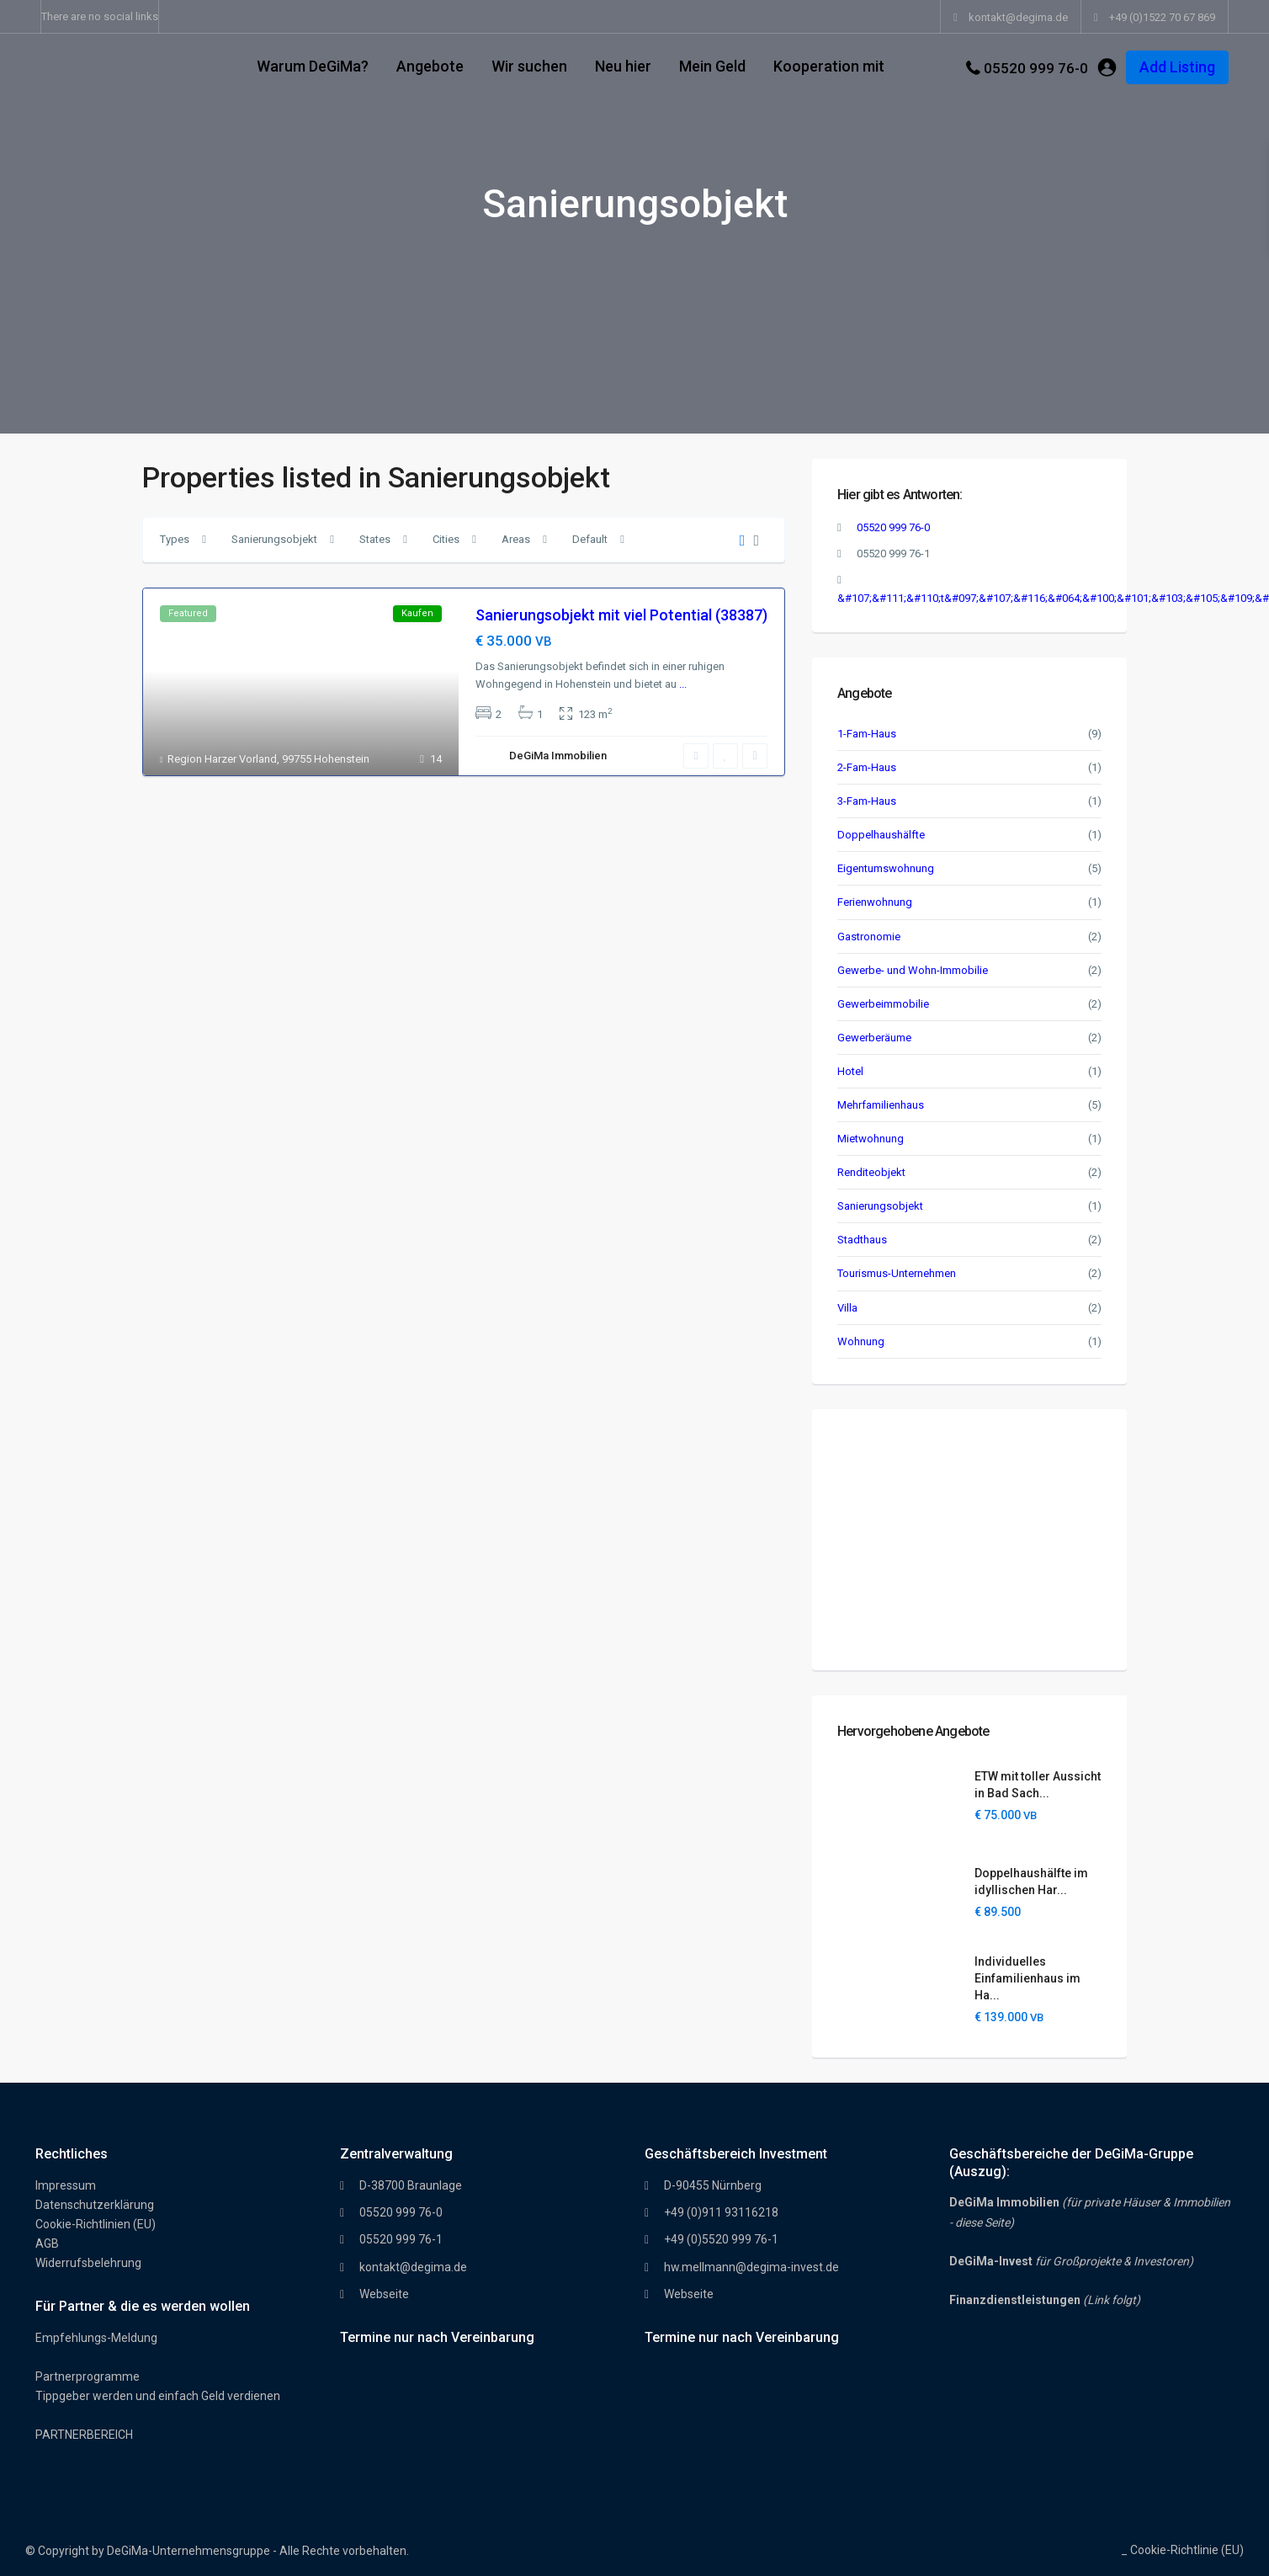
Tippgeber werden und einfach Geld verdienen (157, 2396)
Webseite (384, 2294)
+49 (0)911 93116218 (721, 2212)
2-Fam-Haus (866, 767)
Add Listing (1177, 67)
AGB (47, 2243)
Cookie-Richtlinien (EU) (95, 2224)
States (374, 539)
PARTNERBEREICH (84, 2434)
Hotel (850, 1071)
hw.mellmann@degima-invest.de (751, 2267)
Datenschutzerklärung (94, 2204)
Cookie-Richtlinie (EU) (1187, 2550)
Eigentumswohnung (885, 868)
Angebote (430, 66)
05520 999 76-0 (1036, 68)
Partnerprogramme (87, 2376)
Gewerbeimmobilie (883, 1004)
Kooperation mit (828, 66)
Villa (847, 1307)
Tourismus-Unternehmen (896, 1273)
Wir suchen (529, 66)
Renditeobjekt (871, 1172)
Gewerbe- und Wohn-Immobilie (912, 970)
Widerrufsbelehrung (88, 2263)
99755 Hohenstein (325, 759)
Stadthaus (862, 1239)
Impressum (65, 2185)
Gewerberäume (874, 1037)
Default (590, 539)
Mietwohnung (870, 1138)
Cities (446, 539)
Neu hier (623, 66)
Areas (516, 539)
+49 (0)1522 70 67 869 (1162, 17)
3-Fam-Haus (866, 801)
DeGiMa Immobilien (558, 755)
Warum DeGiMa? (313, 66)
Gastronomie (868, 936)
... (683, 684)
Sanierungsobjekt (274, 539)
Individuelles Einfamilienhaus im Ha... (1027, 1978)
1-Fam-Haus (866, 733)
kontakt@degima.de (413, 2267)
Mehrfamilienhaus (880, 1105)
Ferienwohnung (874, 902)
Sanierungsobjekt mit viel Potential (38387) (621, 615)
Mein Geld (712, 66)
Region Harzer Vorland (222, 759)
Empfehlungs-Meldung (96, 2337)
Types (174, 539)
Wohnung (860, 1341)
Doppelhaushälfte (881, 834)
